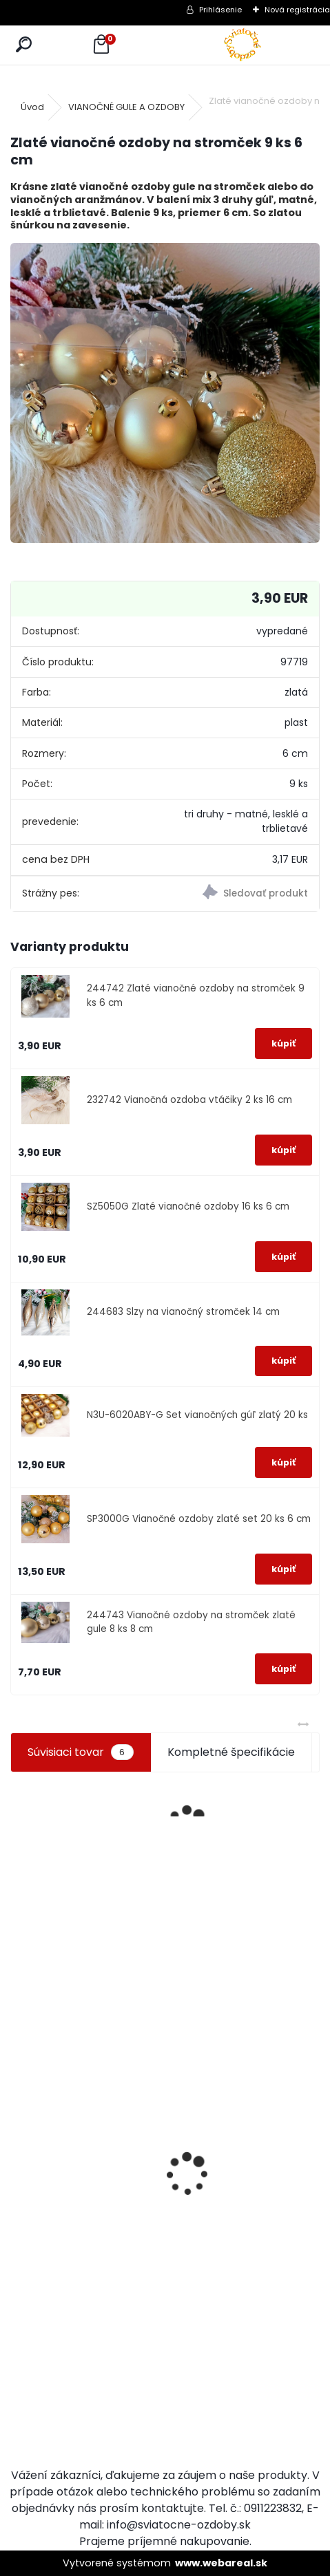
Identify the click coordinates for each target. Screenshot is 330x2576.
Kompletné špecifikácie (231, 1752)
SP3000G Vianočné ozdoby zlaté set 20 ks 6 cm (199, 1518)
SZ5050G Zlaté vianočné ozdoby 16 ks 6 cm (188, 1206)
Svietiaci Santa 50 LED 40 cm (48, 2247)
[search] (24, 45)
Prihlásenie (220, 9)
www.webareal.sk (221, 2563)
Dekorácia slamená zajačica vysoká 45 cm (203, 2181)
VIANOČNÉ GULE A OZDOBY (126, 107)
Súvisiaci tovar (80, 1752)
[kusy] (32, 2323)
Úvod (32, 107)
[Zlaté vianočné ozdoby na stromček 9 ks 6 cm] (165, 393)
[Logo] (242, 45)
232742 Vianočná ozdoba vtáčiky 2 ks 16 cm (189, 1099)
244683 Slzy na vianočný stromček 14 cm (183, 1311)
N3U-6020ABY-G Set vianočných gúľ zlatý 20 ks (197, 1414)
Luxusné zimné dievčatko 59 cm (278, 2311)
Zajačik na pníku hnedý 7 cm (126, 2107)
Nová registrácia (297, 9)
